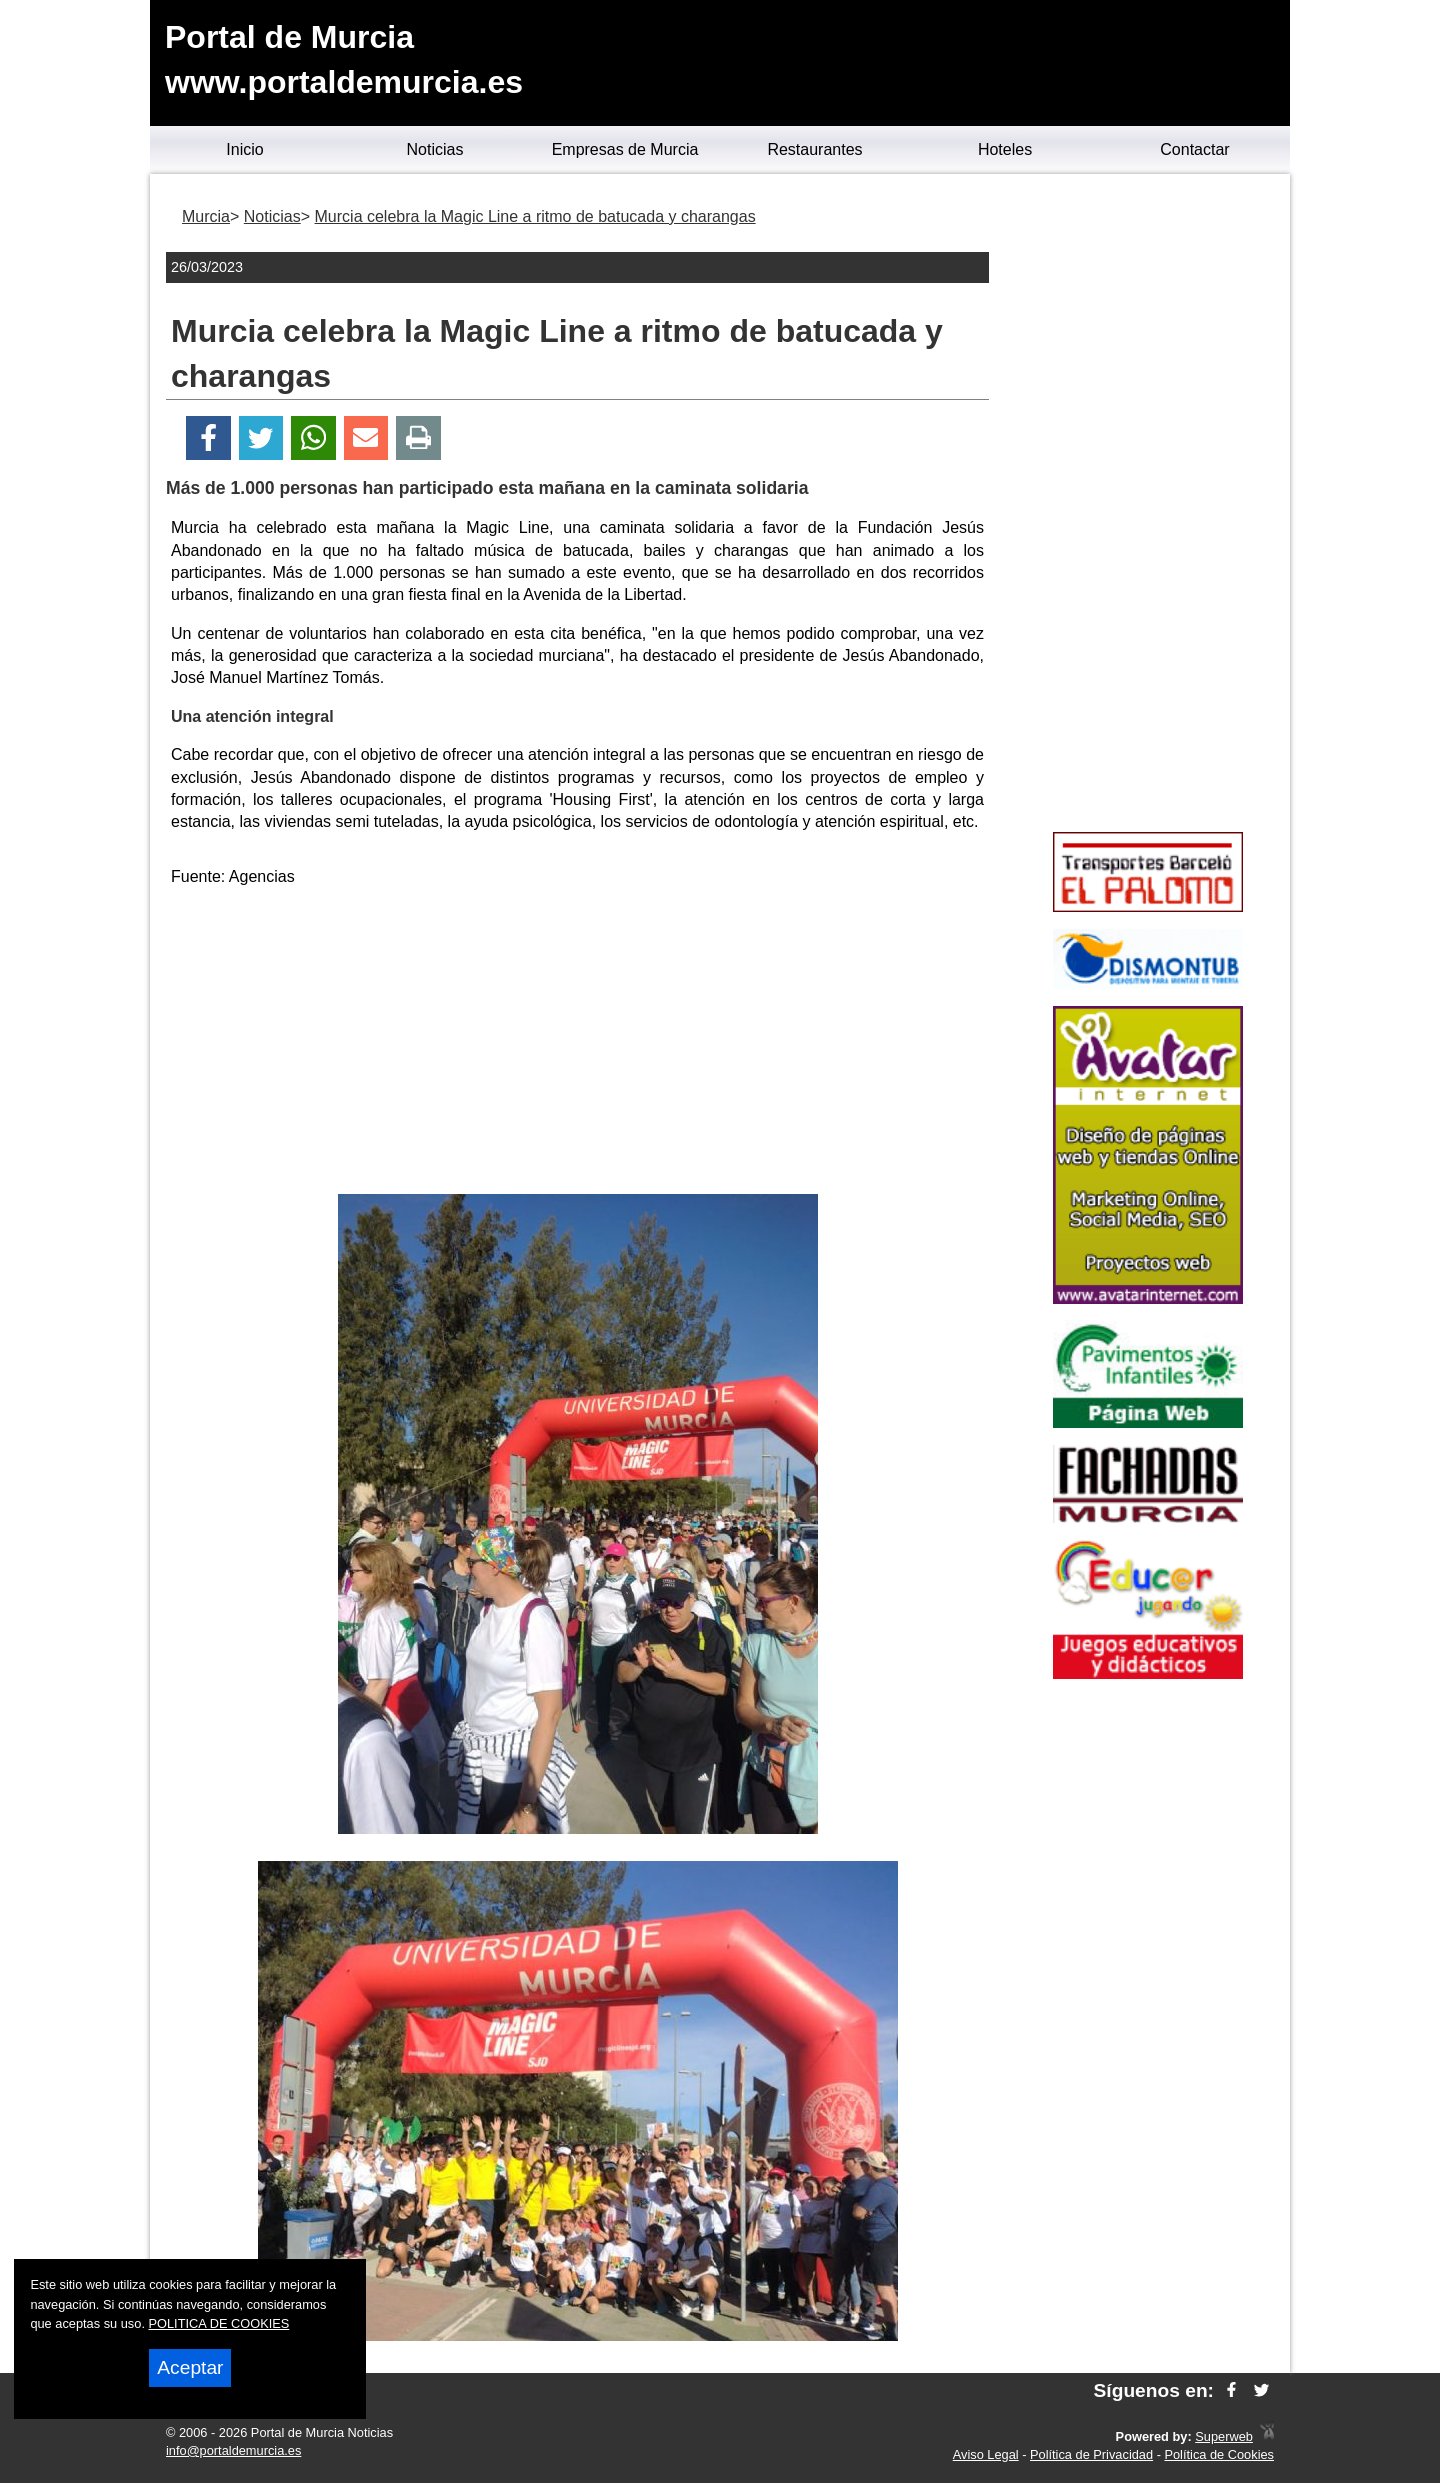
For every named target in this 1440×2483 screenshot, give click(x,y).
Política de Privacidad (1091, 2454)
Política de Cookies (1219, 2454)
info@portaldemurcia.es (233, 2450)
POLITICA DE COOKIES (219, 2323)
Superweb (1224, 2436)
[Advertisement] (578, 1044)
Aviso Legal (986, 2454)
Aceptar (190, 2367)
